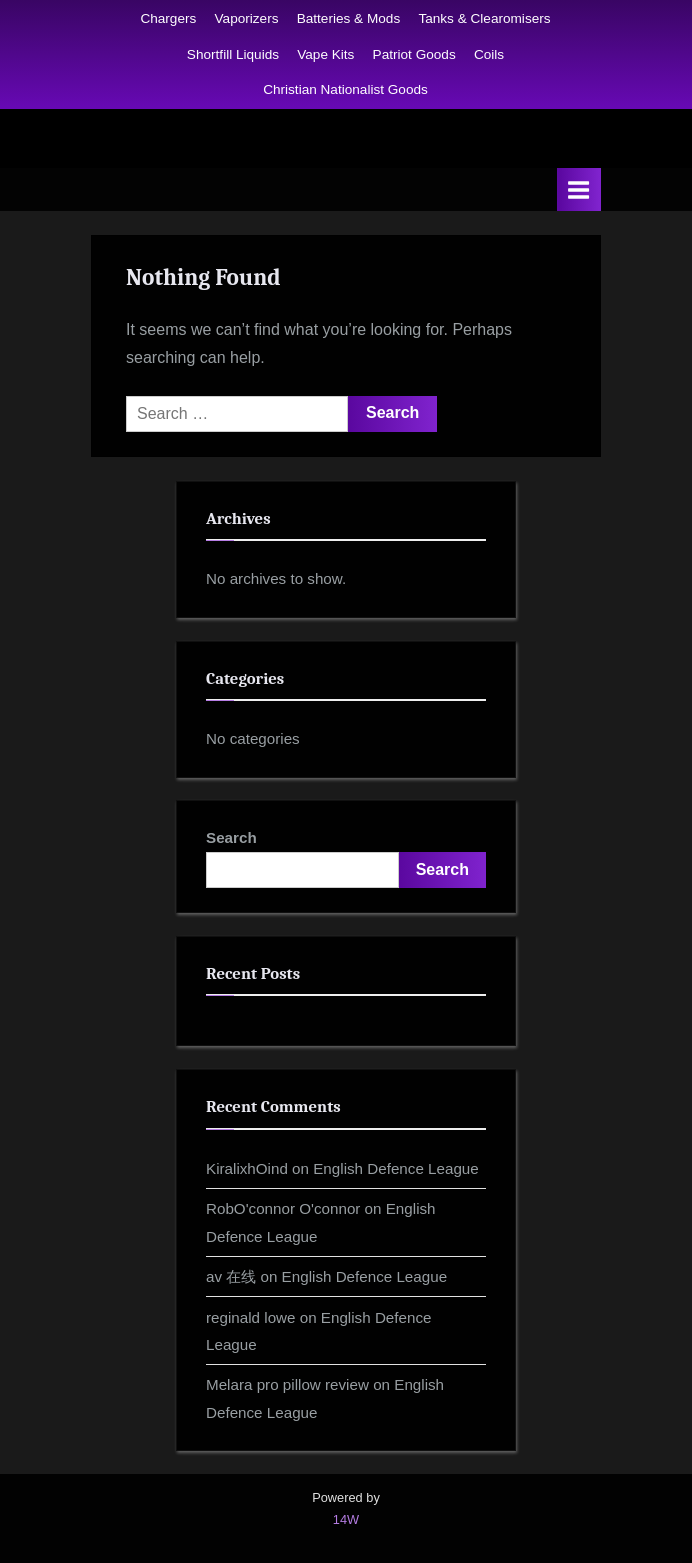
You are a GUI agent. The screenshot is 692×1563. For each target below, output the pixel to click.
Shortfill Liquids (233, 54)
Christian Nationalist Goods (345, 89)
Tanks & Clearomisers (484, 18)
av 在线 (231, 1276)
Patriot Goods (414, 54)
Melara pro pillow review (287, 1384)
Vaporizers (247, 18)
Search (231, 837)
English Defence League (396, 1168)
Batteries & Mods (349, 18)
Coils (489, 54)
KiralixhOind (247, 1168)
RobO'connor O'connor (283, 1208)
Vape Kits (325, 54)
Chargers (168, 18)
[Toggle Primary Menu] (579, 189)
